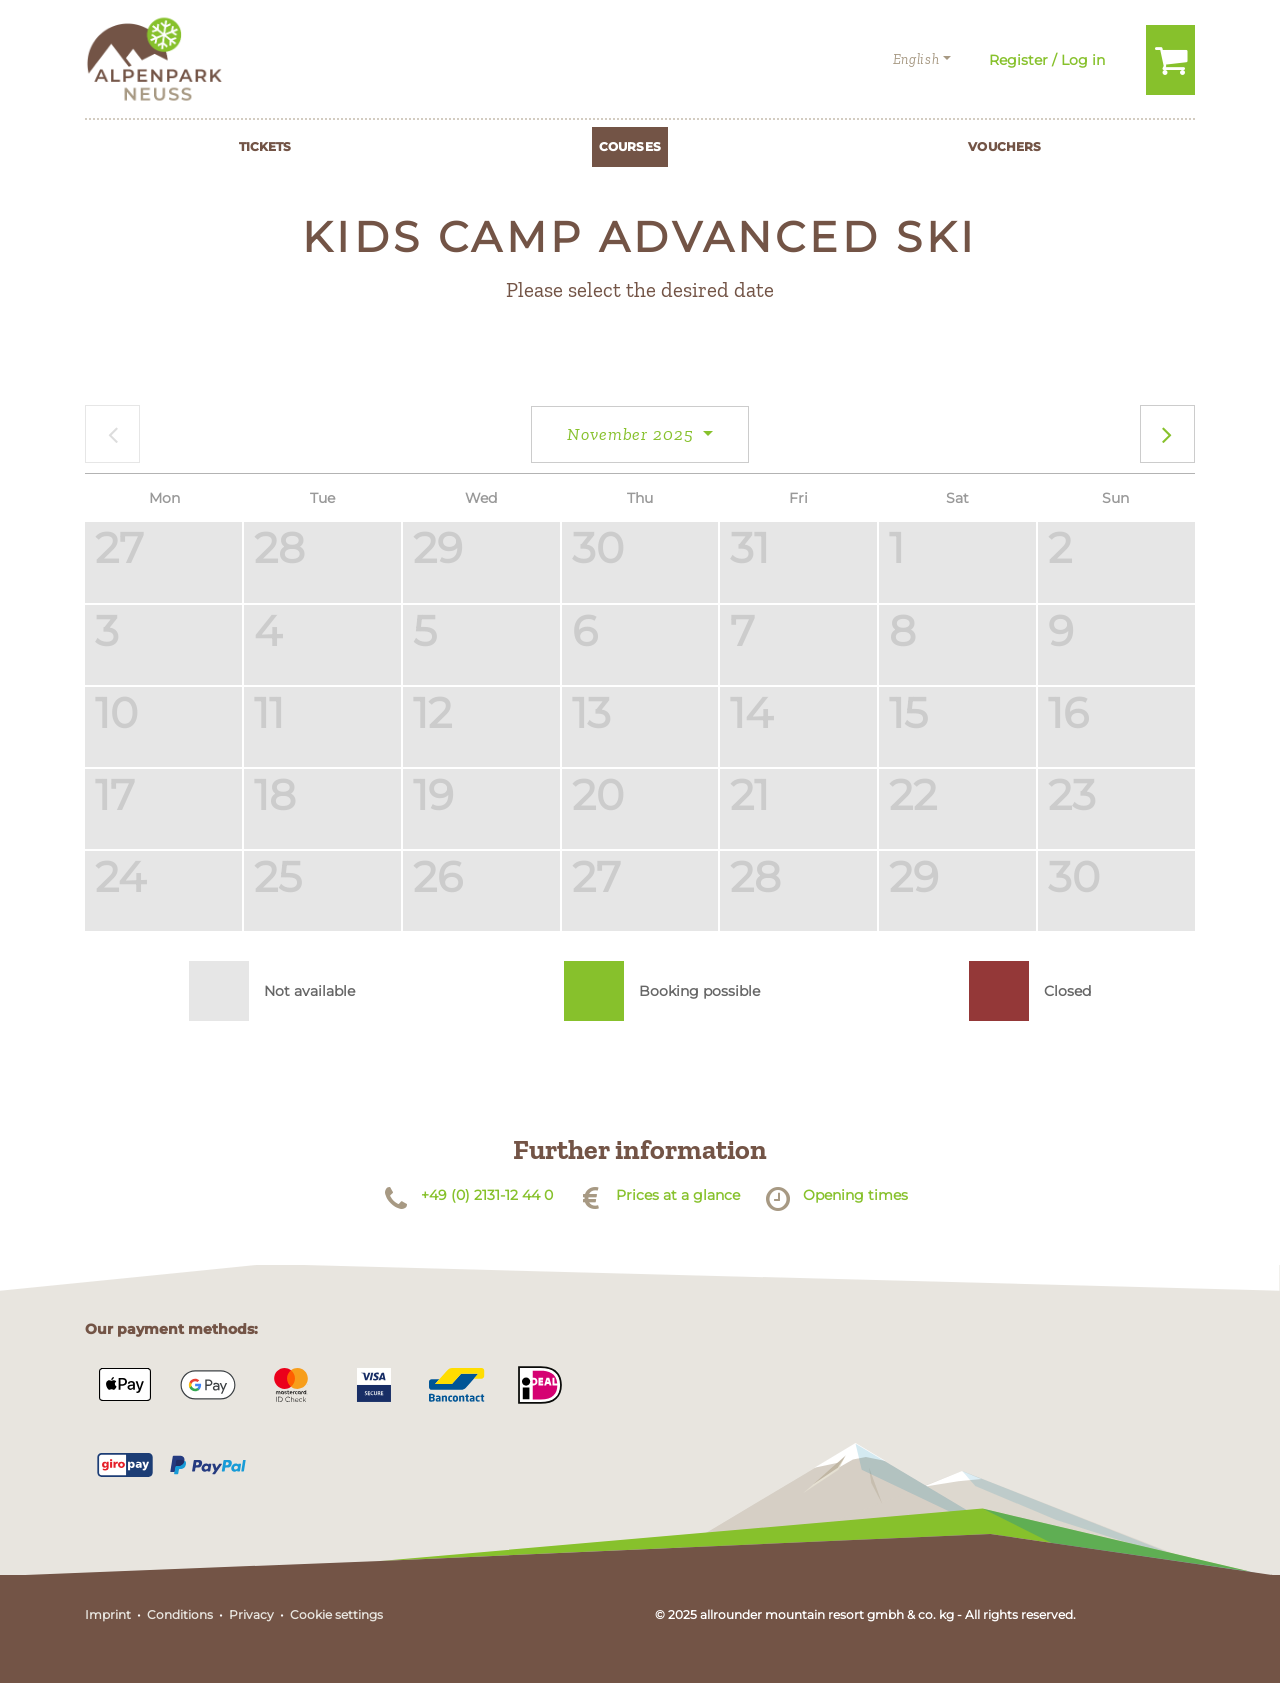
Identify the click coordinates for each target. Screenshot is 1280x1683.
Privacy (251, 1614)
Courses (630, 146)
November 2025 (632, 433)
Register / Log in (1047, 60)
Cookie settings (336, 1614)
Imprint (108, 1614)
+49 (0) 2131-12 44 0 (487, 1195)
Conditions (180, 1614)
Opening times (855, 1195)
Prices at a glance (678, 1195)
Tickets (265, 146)
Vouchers (1004, 146)
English (916, 59)
